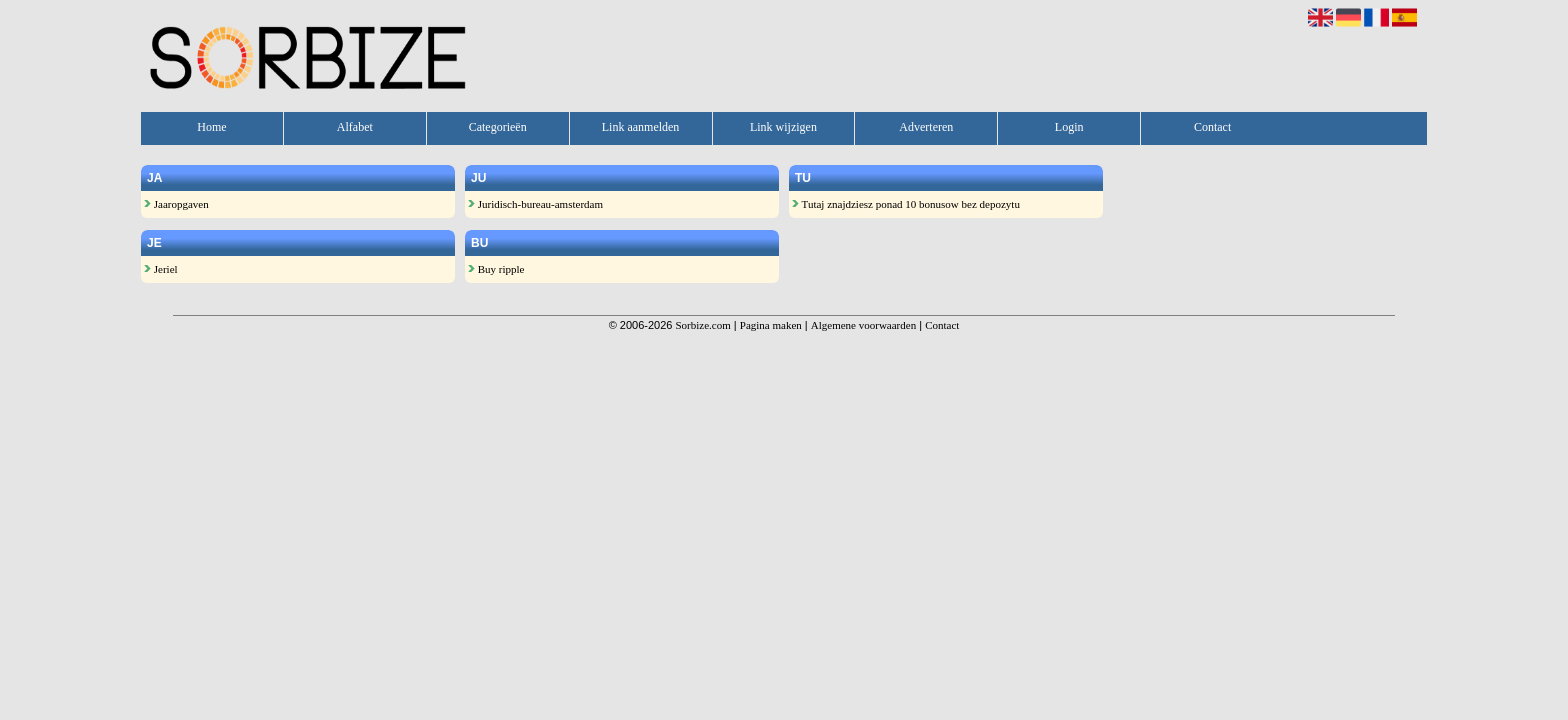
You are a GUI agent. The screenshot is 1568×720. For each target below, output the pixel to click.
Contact (1212, 127)
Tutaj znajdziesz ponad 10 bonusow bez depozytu (906, 204)
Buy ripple (496, 269)
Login (1069, 127)
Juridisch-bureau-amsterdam (535, 204)
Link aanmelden (641, 127)
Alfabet (355, 127)
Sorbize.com (702, 325)
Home (211, 127)
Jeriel (161, 269)
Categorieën (498, 127)
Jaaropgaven (176, 204)
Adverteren (926, 127)
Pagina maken (771, 325)
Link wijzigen (783, 127)
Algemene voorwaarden (863, 325)
